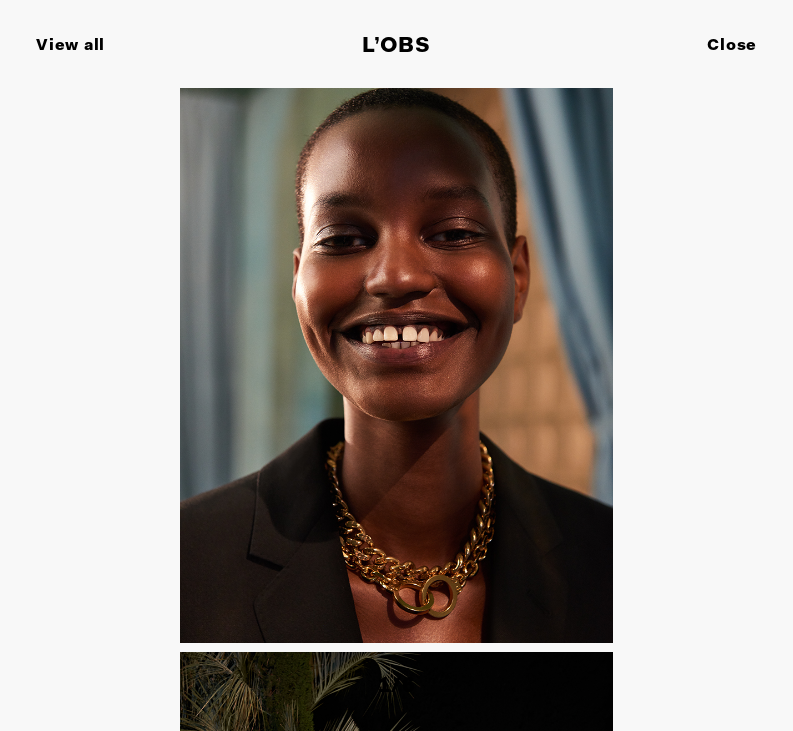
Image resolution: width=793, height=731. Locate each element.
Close (732, 46)
